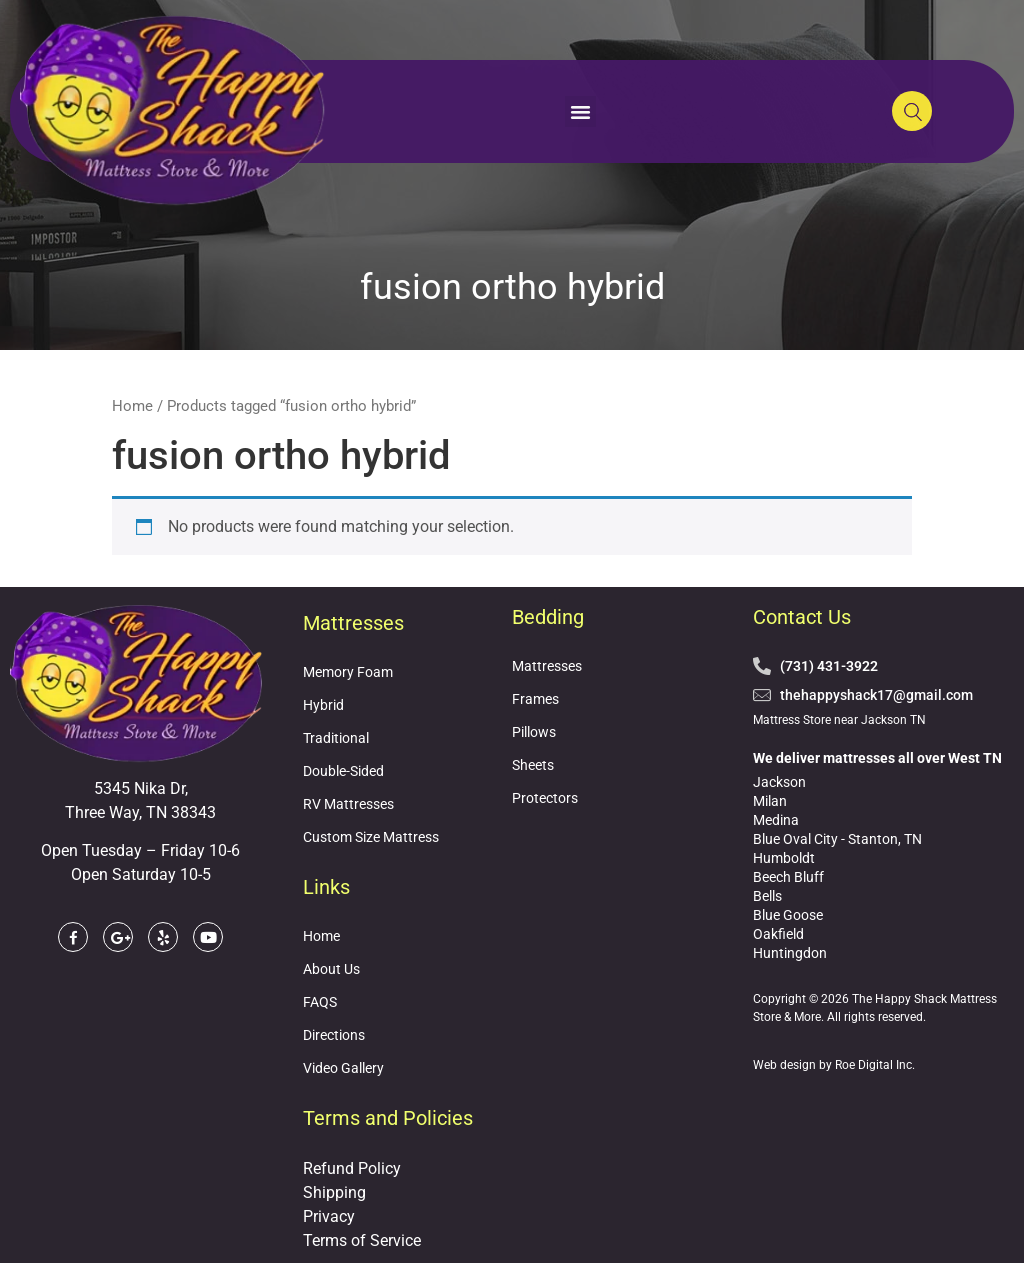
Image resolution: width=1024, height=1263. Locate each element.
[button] (581, 112)
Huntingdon (790, 953)
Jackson (779, 782)
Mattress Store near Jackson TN (839, 720)
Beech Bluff (788, 877)
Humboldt (784, 858)
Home (132, 406)
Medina (776, 820)
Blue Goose (788, 915)
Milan (770, 801)
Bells (767, 896)
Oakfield (778, 934)
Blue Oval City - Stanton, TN (837, 839)
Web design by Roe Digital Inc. (834, 1065)
